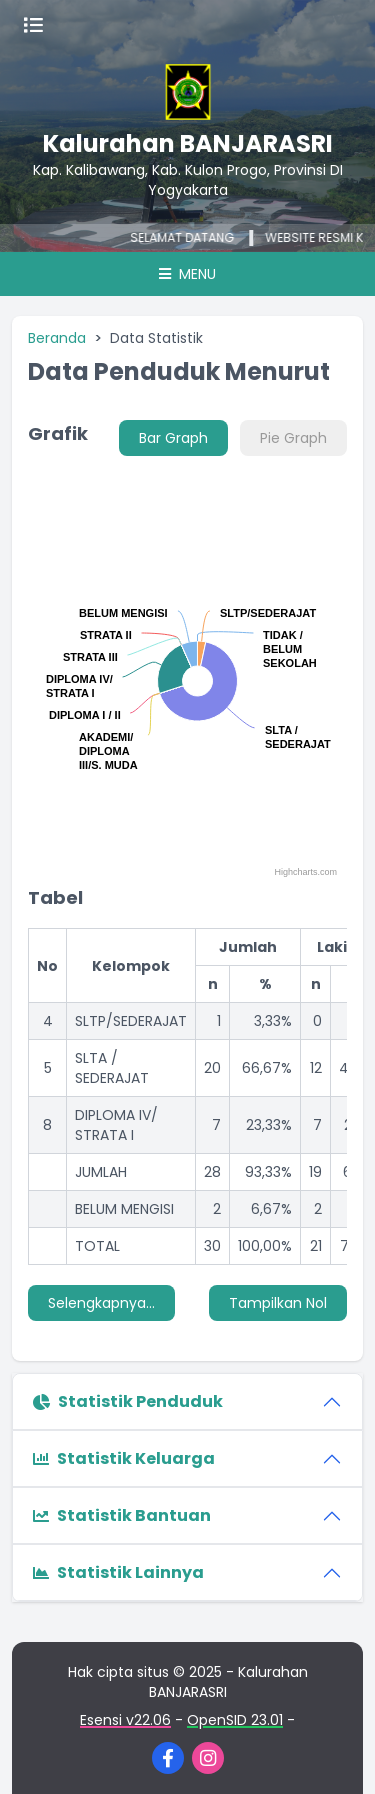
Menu (187, 274)
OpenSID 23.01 (235, 1720)
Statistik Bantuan (122, 1515)
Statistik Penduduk (128, 1401)
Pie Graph (293, 438)
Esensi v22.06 (125, 1720)
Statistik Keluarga (124, 1458)
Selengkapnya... (101, 1303)
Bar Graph (173, 438)
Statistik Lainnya (118, 1572)
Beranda (57, 338)
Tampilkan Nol (278, 1303)
